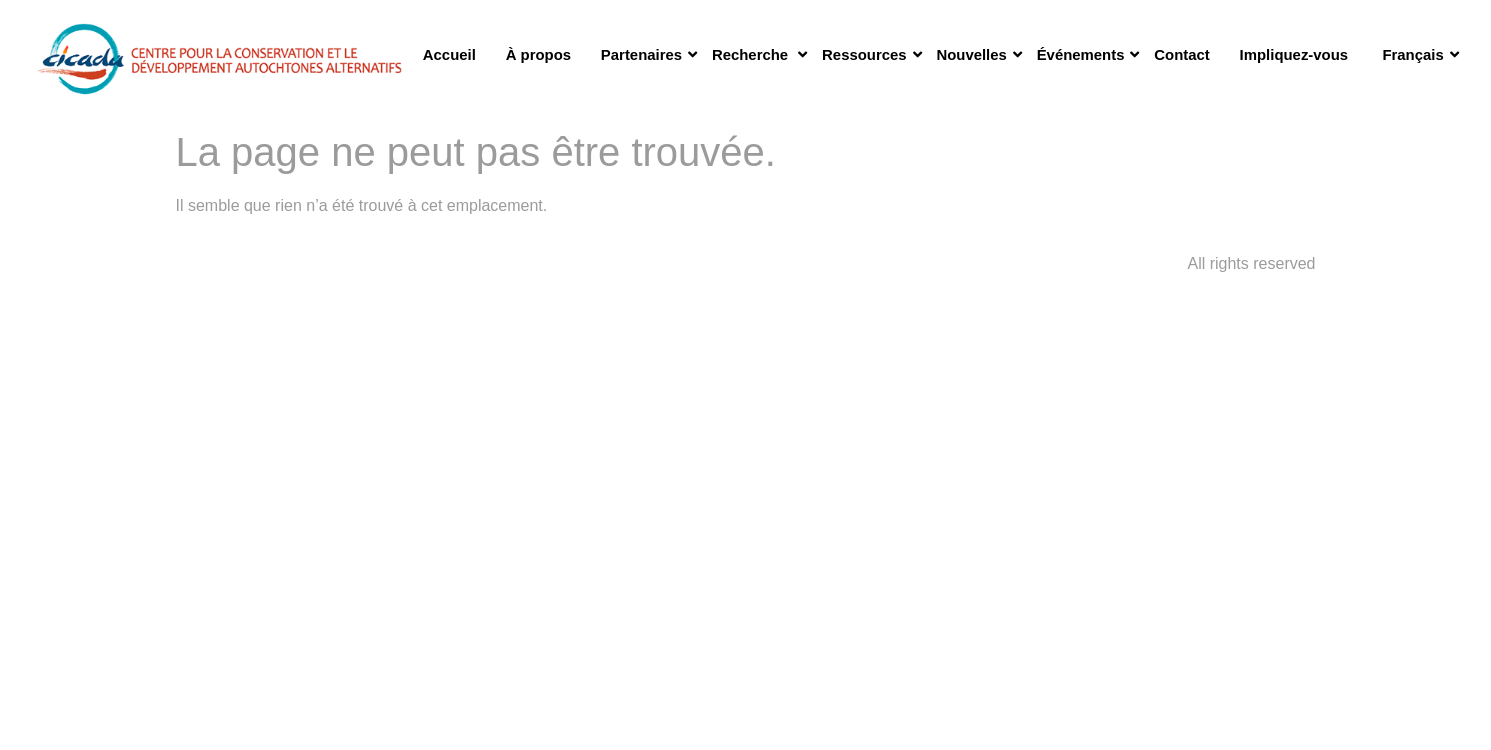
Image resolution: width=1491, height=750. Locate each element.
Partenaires (649, 55)
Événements (1088, 55)
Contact (1181, 55)
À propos (538, 55)
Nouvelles (978, 55)
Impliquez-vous (1294, 55)
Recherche (759, 55)
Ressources (871, 55)
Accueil (449, 55)
